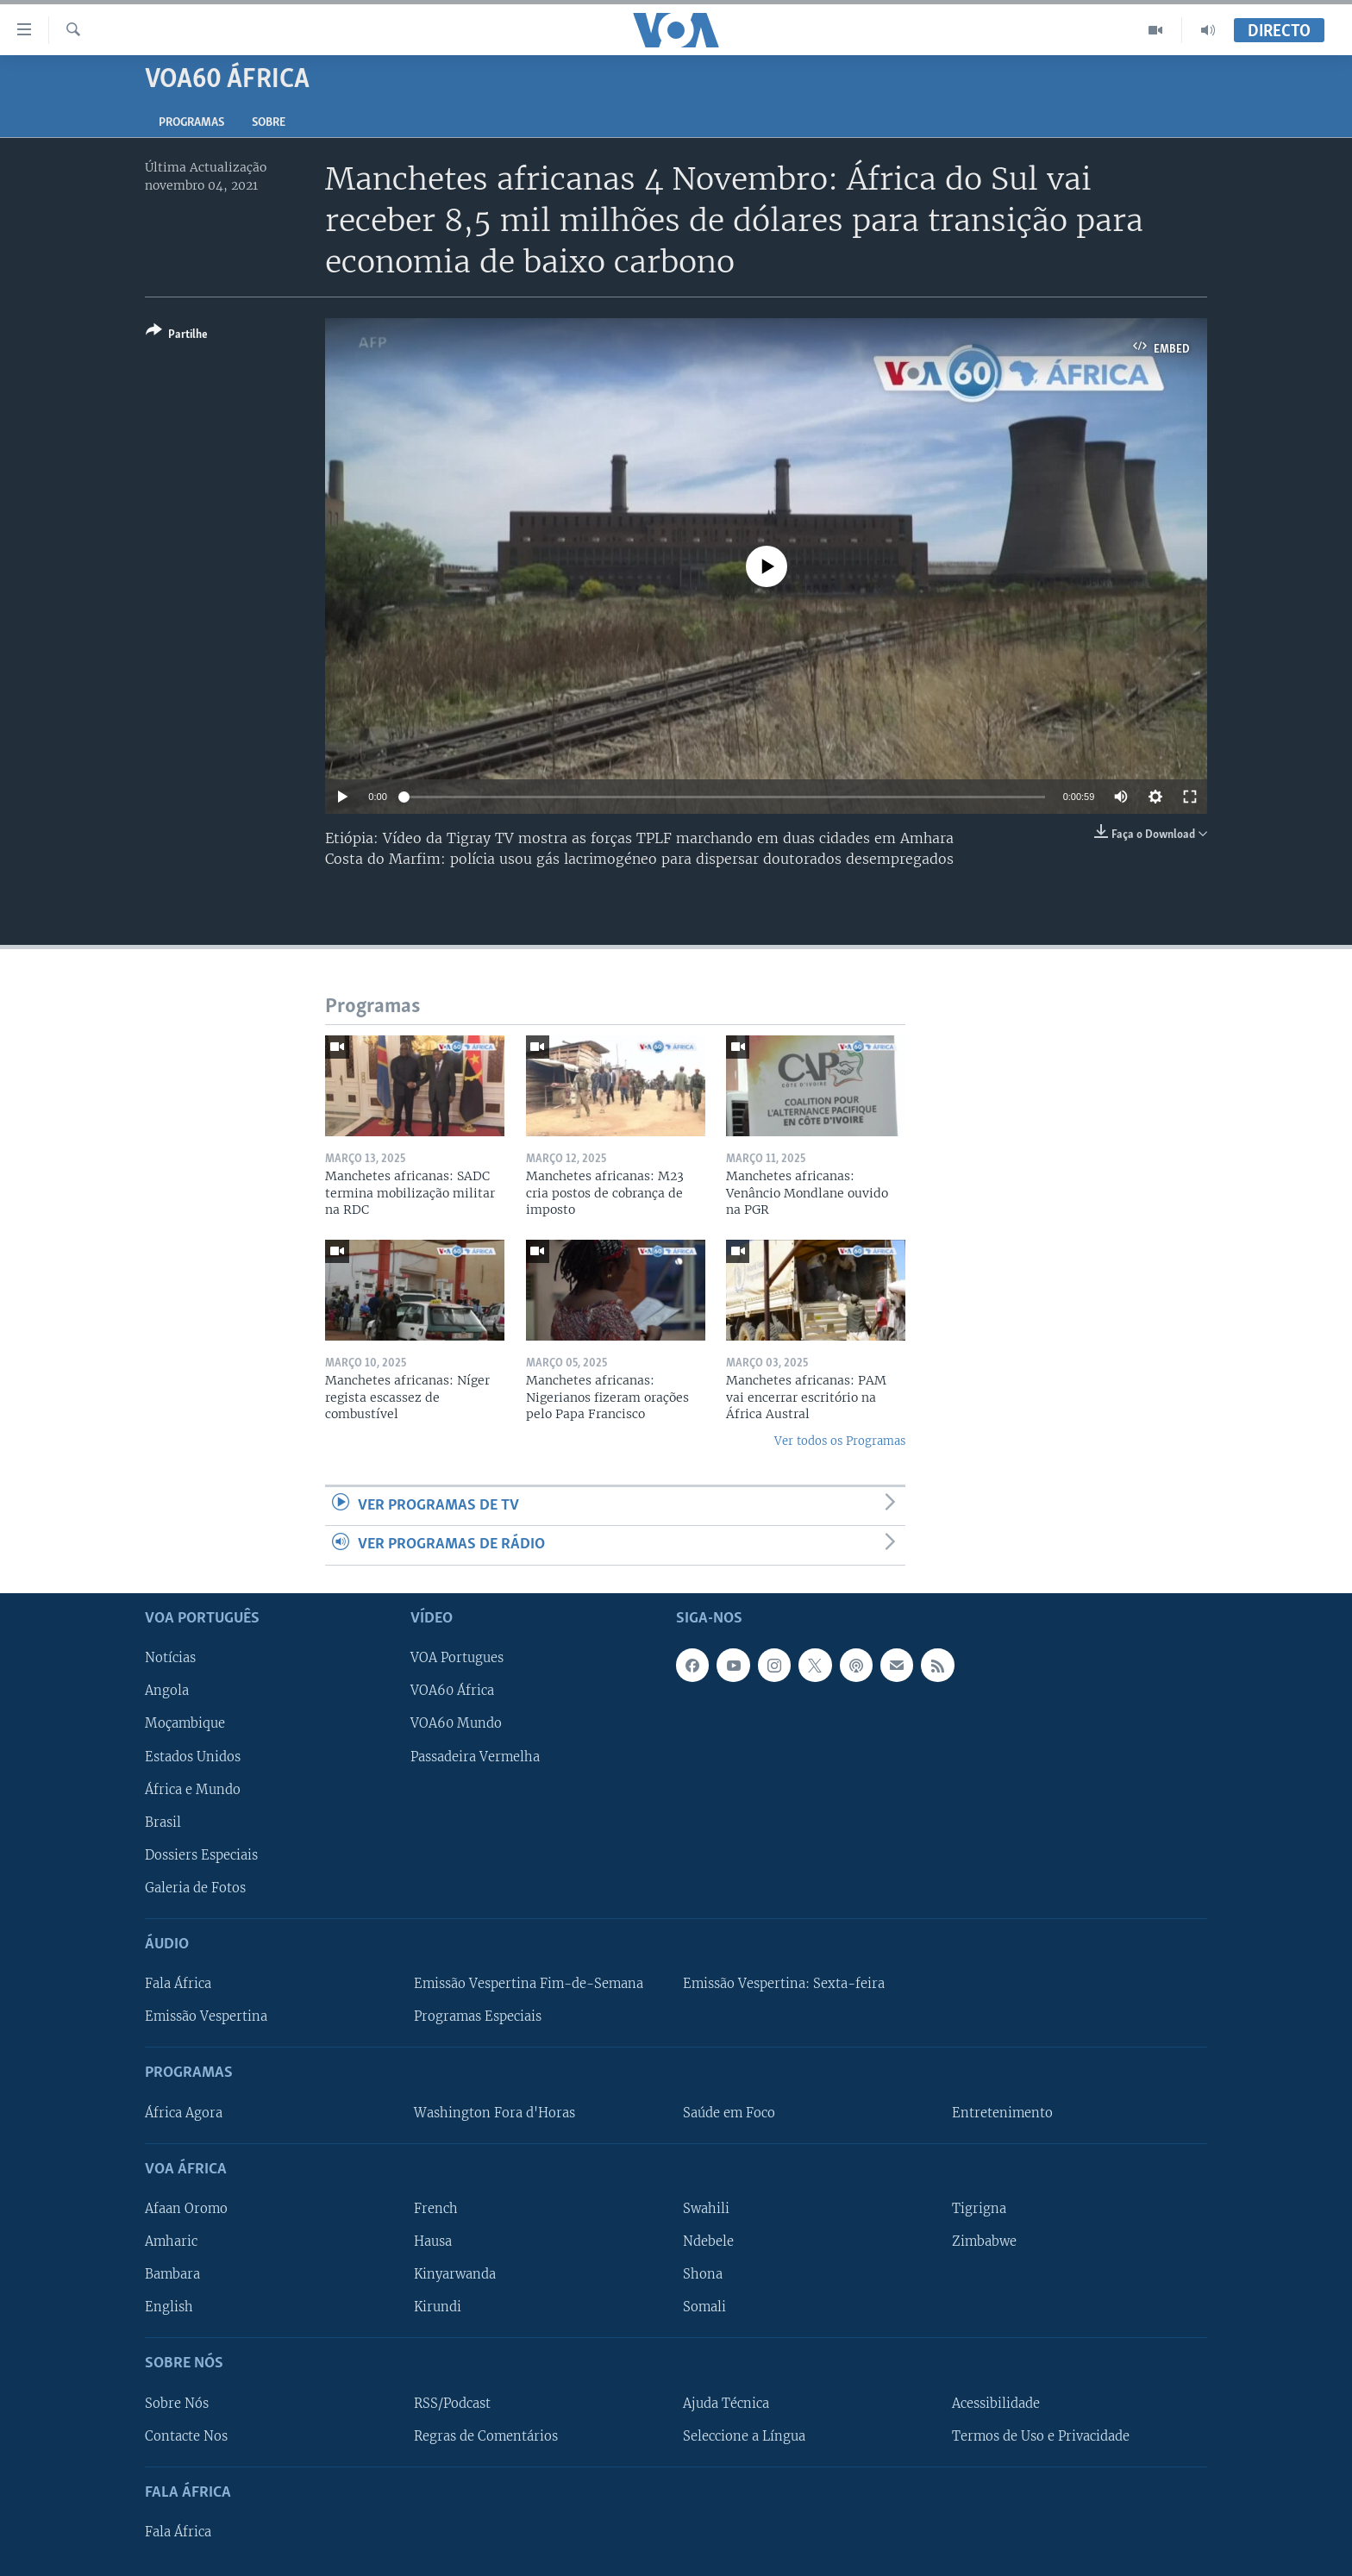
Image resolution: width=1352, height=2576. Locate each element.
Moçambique (185, 1723)
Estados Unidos (193, 1756)
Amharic (171, 2241)
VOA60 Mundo (456, 1723)
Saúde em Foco (729, 2112)
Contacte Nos (186, 2435)
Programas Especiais (477, 2016)
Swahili (706, 2208)
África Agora (183, 2112)
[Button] (177, 335)
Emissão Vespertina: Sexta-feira (784, 1983)
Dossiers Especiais (201, 1854)
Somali (704, 2307)
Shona (703, 2274)
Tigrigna (979, 2208)
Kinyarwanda (455, 2274)
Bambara (172, 2274)
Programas (191, 122)
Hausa (433, 2241)
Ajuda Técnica (726, 2402)
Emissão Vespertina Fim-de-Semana (528, 1983)
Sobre (268, 122)
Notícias (170, 1658)
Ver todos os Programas (839, 1441)
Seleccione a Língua (744, 2435)
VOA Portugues (457, 1658)
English (169, 2307)
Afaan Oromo (186, 2208)
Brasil (163, 1821)
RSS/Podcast (452, 2402)
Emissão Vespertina (206, 2016)
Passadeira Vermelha (475, 1756)
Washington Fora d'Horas (494, 2112)
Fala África (178, 1983)
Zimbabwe (984, 2241)
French (436, 2208)
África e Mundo (193, 1789)
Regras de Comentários (486, 2435)
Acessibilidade (996, 2402)
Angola (167, 1690)
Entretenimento (1002, 2112)
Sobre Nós (177, 2402)
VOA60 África (452, 1690)
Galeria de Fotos (195, 1887)
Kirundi (437, 2307)
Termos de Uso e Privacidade (1041, 2435)
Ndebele (708, 2241)
